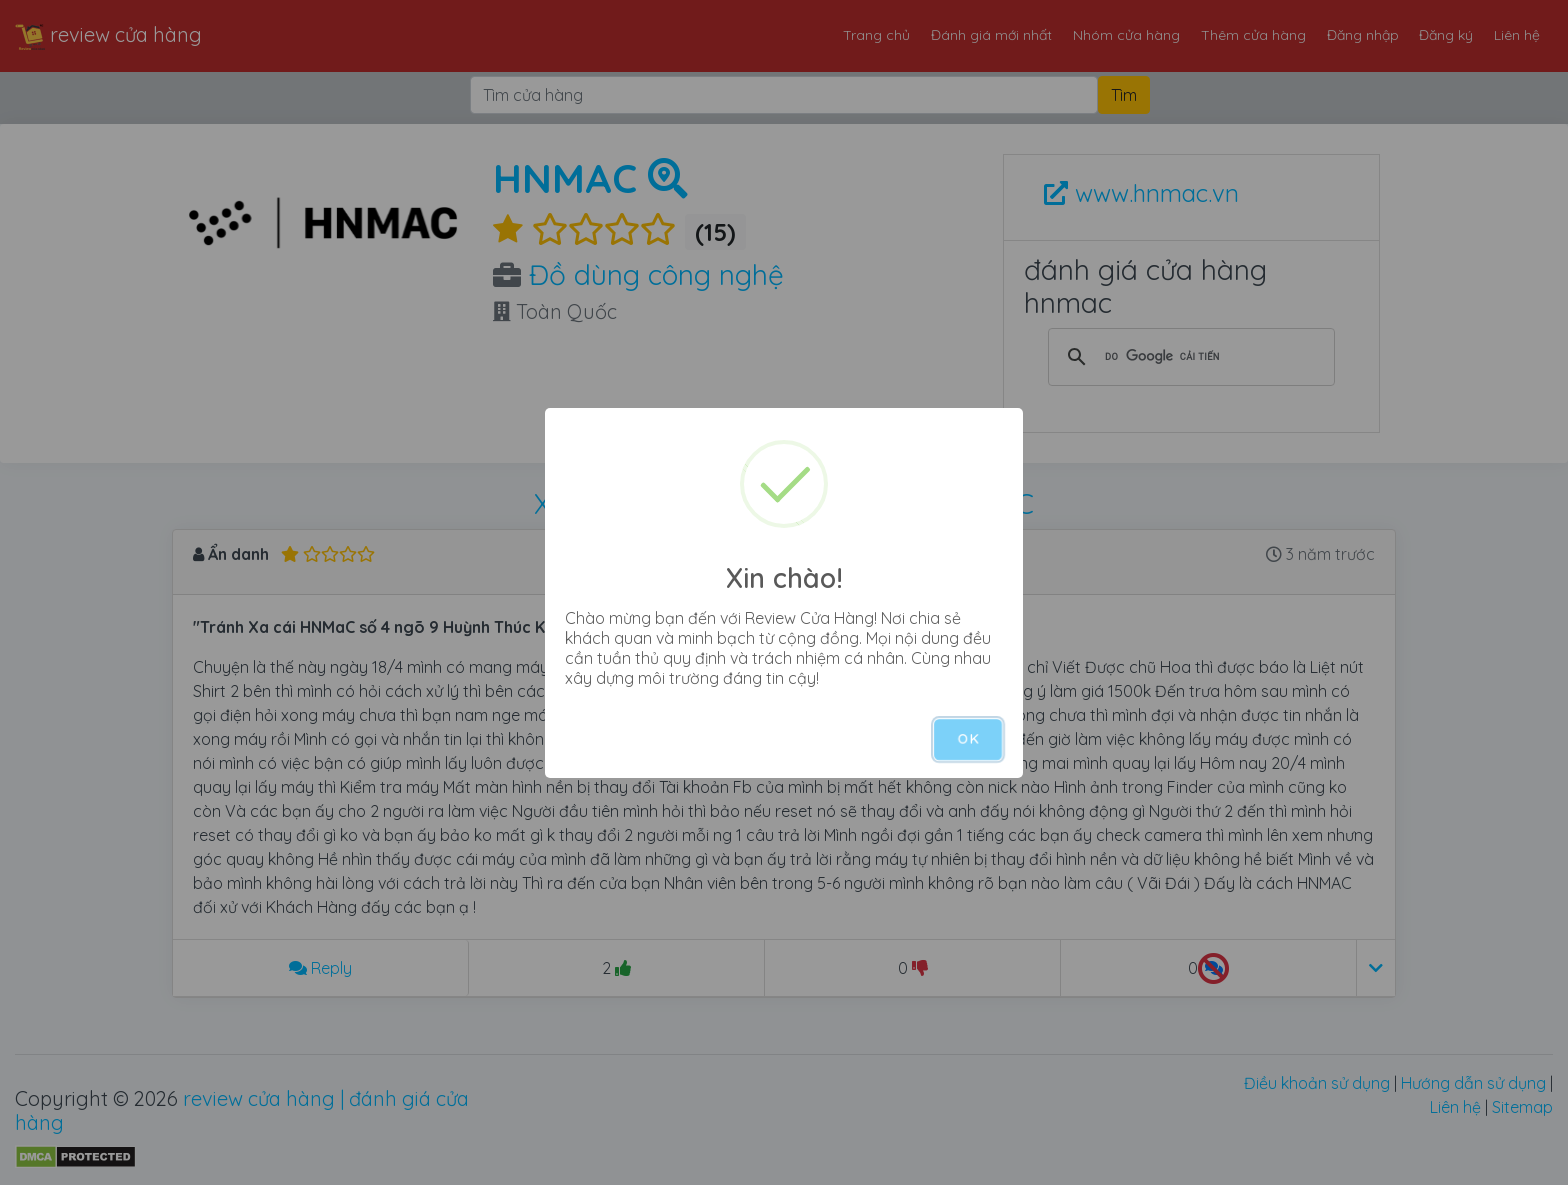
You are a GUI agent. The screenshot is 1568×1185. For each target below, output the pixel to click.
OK (968, 739)
